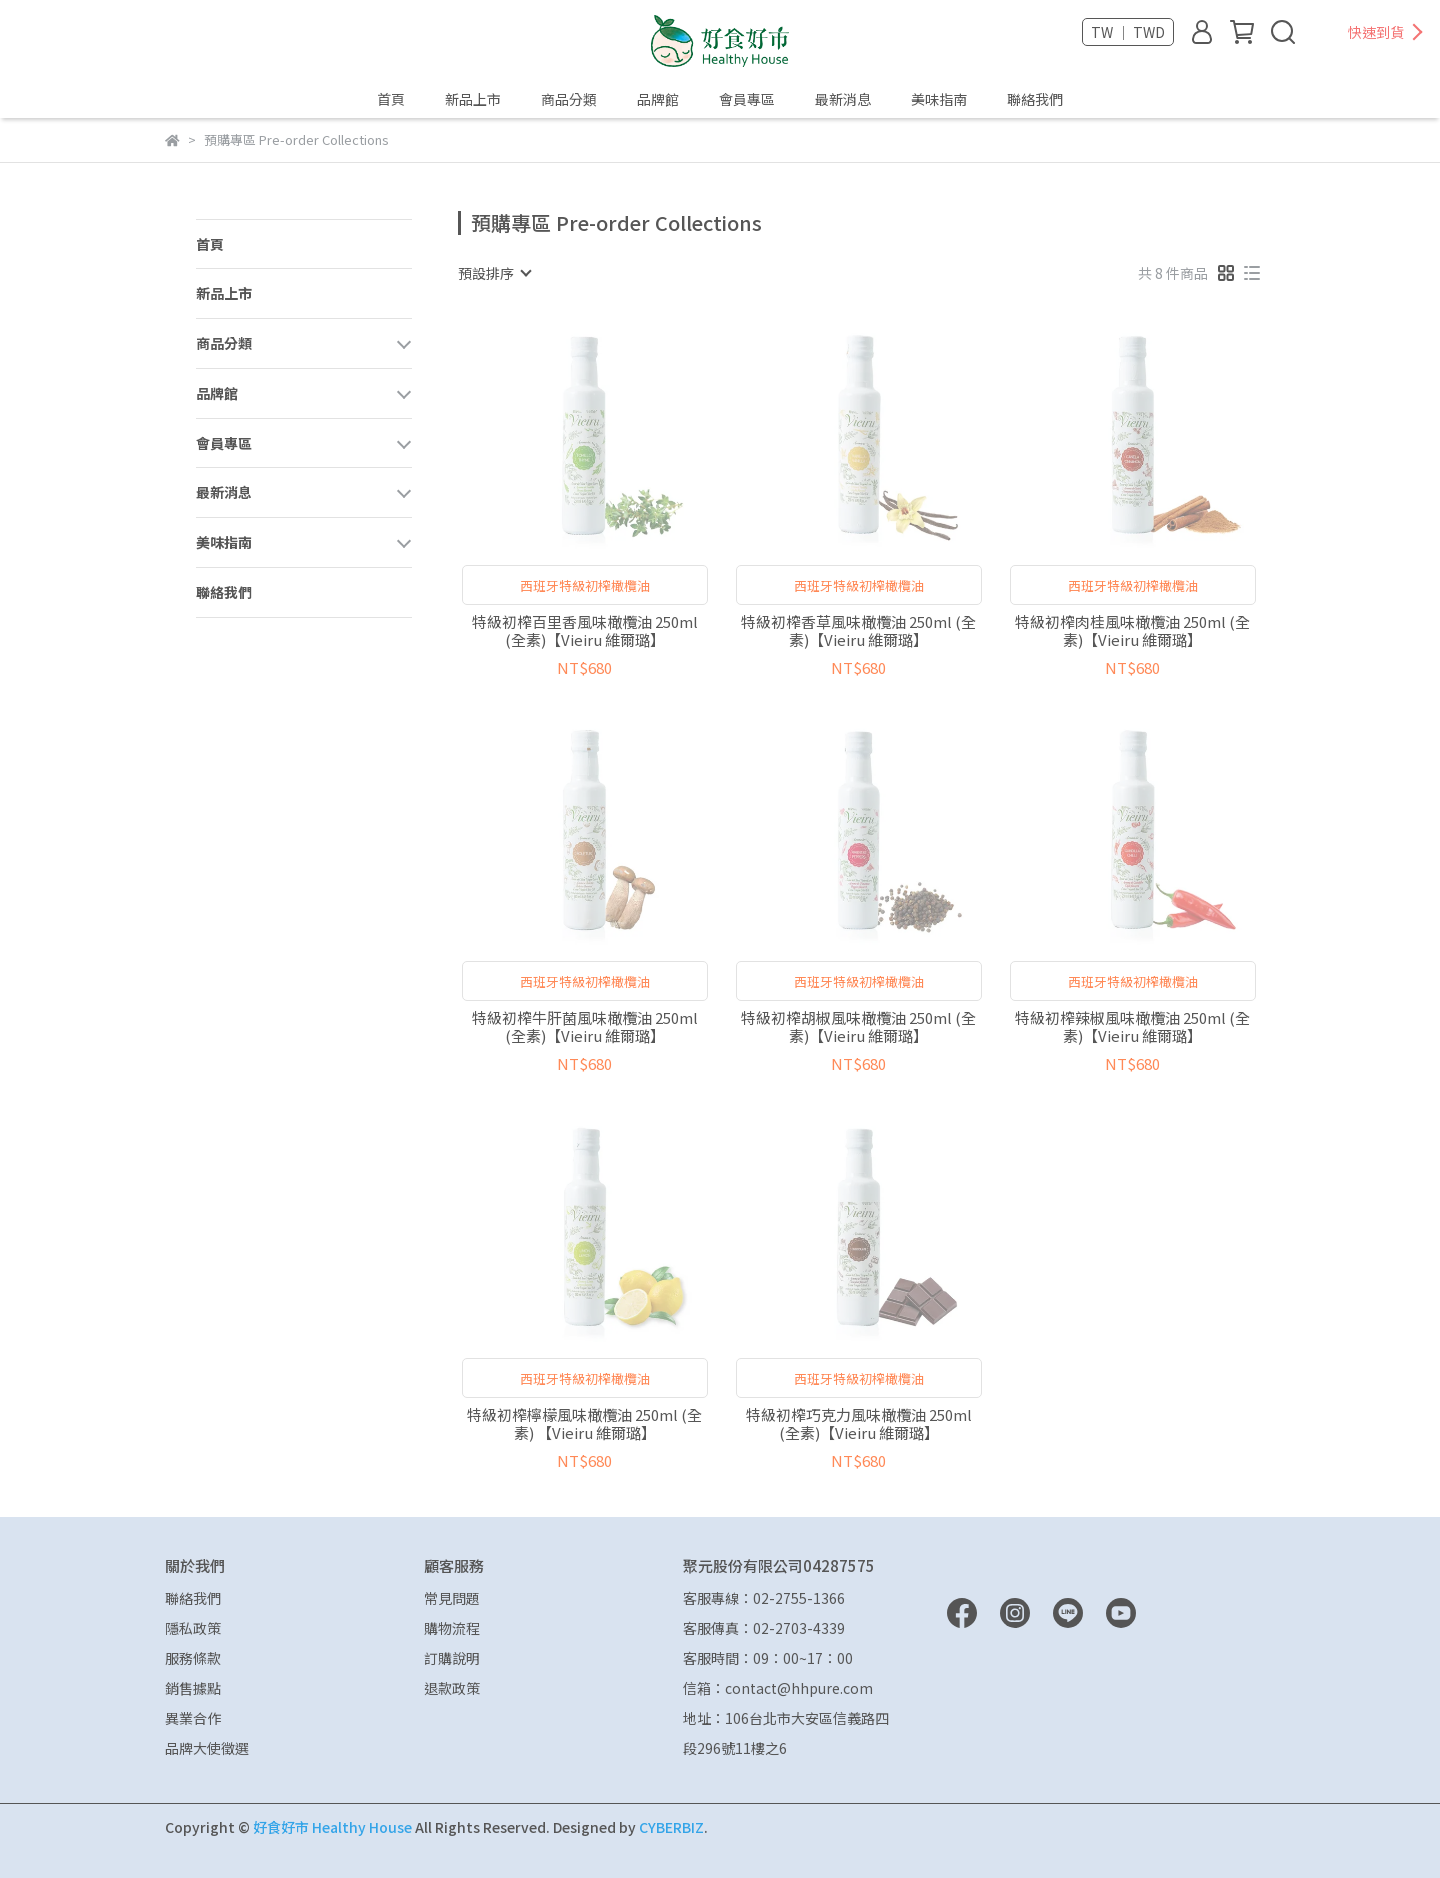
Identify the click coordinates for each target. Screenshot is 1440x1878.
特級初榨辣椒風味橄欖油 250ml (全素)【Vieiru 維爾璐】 (1132, 1027)
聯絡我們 (1035, 99)
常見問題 (452, 1598)
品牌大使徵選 (207, 1748)
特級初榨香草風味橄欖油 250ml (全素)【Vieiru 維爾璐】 (858, 631)
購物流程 (452, 1628)
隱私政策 (193, 1628)
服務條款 (193, 1658)
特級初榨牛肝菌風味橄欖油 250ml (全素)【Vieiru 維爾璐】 (585, 1027)
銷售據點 (193, 1688)
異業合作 (193, 1718)
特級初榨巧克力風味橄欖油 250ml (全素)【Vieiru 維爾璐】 (859, 1424)
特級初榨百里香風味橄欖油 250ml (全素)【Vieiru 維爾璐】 (585, 631)
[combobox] (494, 273)
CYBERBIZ (671, 1827)
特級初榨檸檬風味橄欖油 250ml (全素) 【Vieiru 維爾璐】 (584, 1424)
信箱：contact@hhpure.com (778, 1688)
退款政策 (452, 1688)
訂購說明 (452, 1658)
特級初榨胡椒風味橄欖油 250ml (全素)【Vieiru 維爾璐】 (858, 1027)
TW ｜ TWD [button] (1128, 32)
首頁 (391, 99)
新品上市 (473, 99)
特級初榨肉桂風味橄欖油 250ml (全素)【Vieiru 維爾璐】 (1132, 631)
